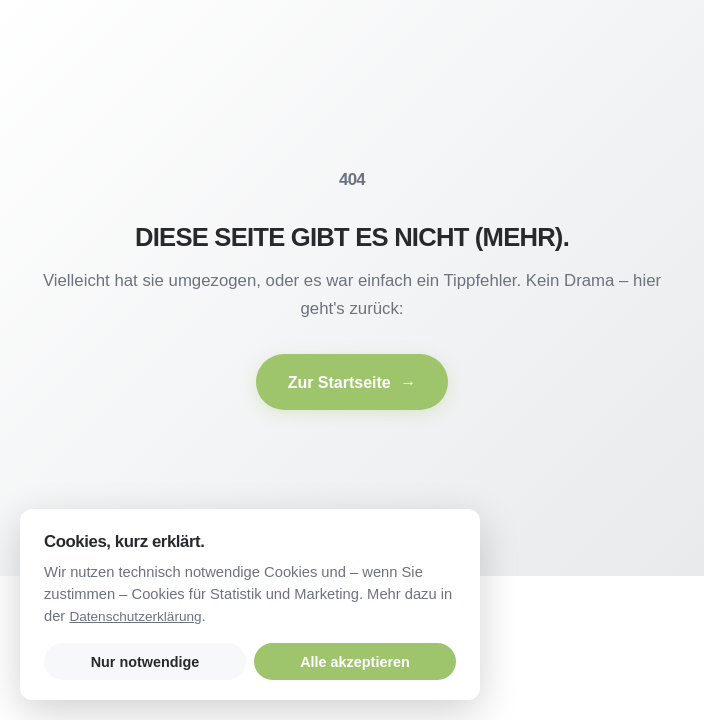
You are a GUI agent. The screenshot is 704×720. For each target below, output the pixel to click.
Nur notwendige (145, 662)
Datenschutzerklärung (135, 616)
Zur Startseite (352, 382)
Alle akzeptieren (355, 662)
